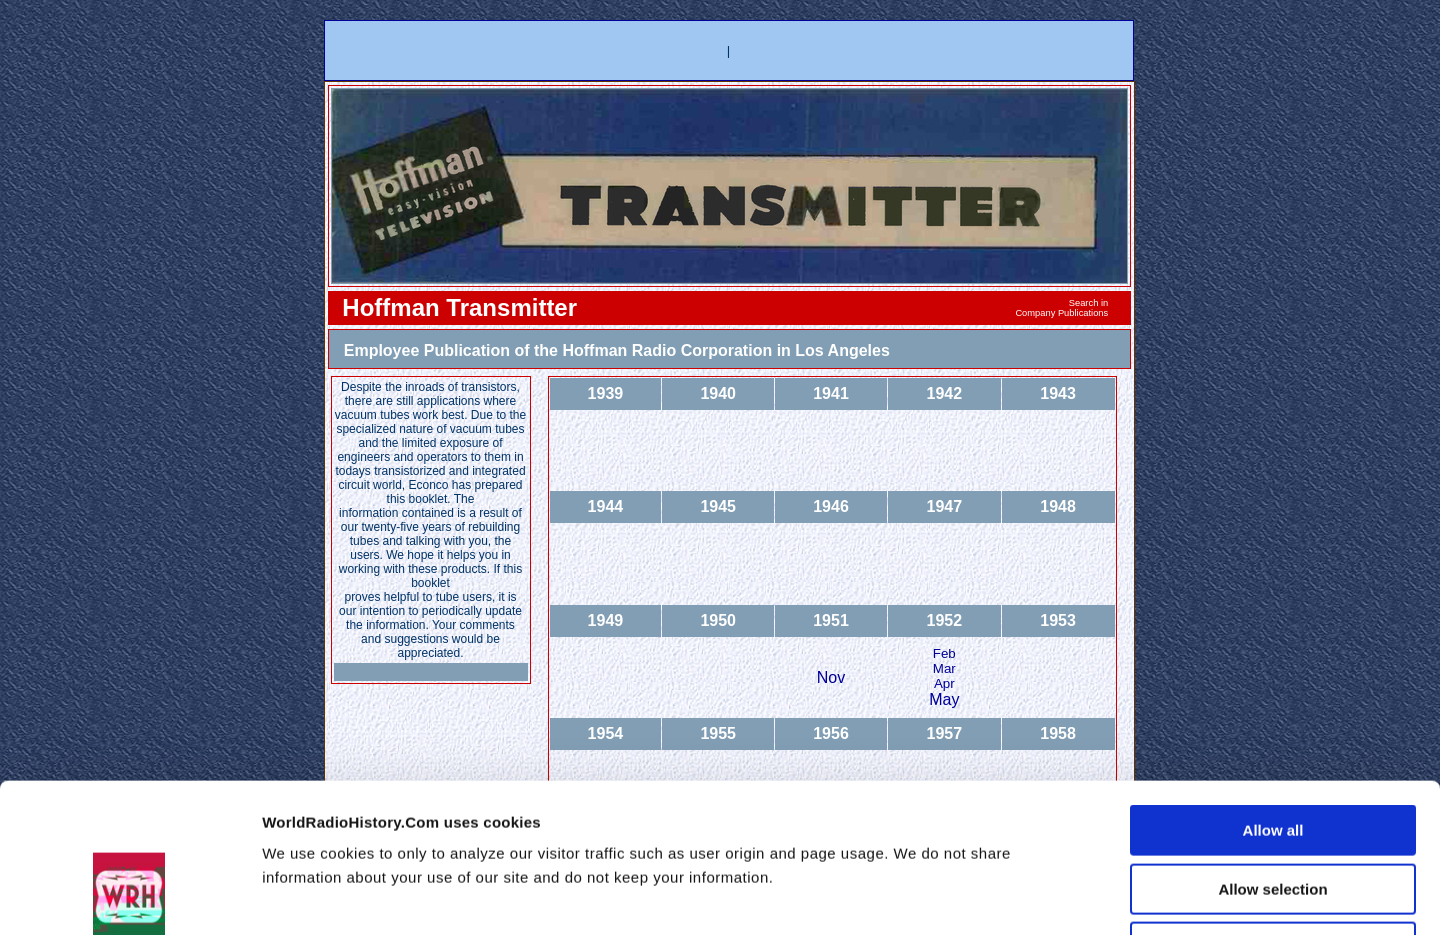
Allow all (1273, 690)
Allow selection (1272, 749)
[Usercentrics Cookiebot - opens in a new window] (129, 896)
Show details (1083, 895)
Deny (1273, 807)
